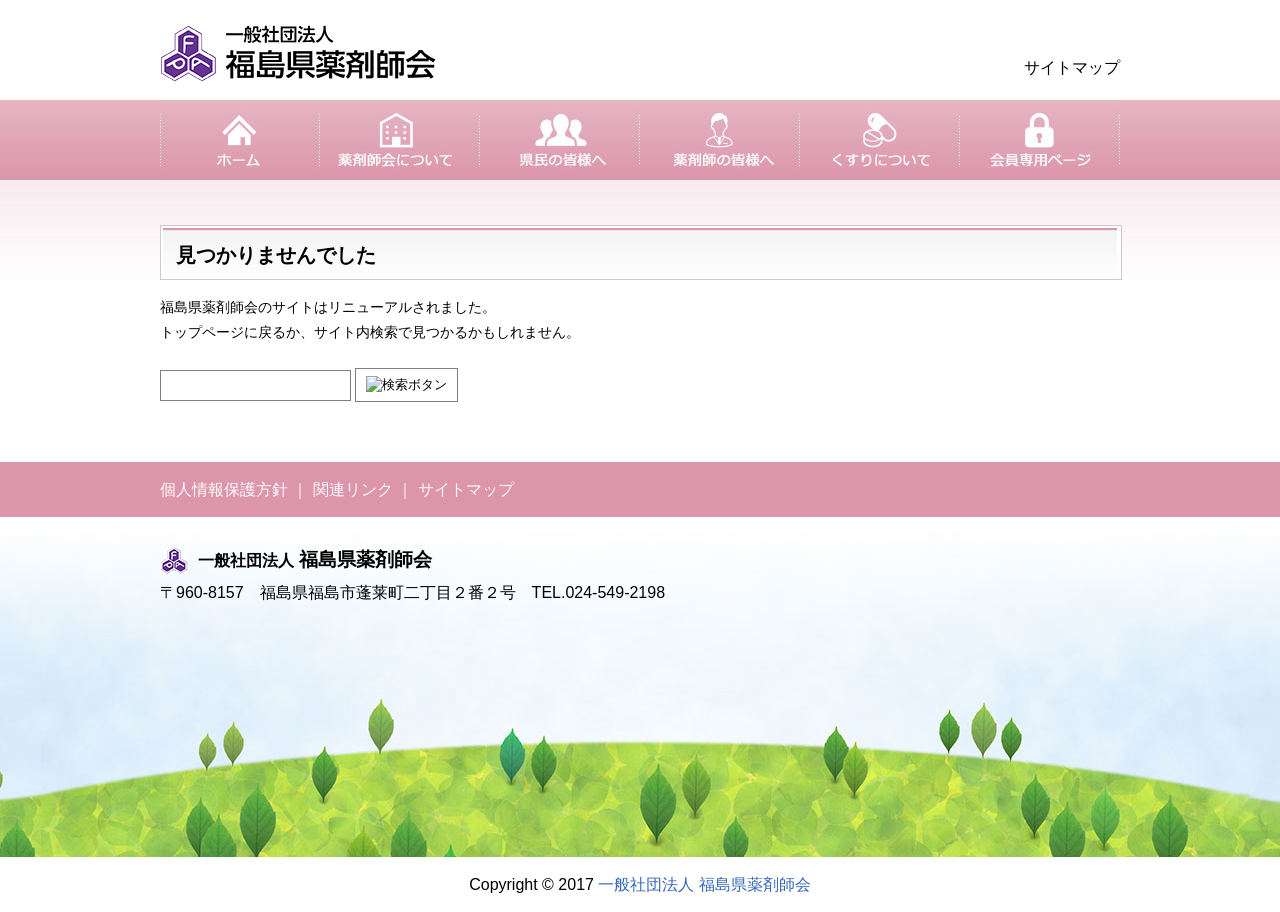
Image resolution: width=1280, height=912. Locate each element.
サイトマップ (1072, 67)
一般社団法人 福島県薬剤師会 (704, 884)
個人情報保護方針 (224, 489)
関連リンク (353, 489)
